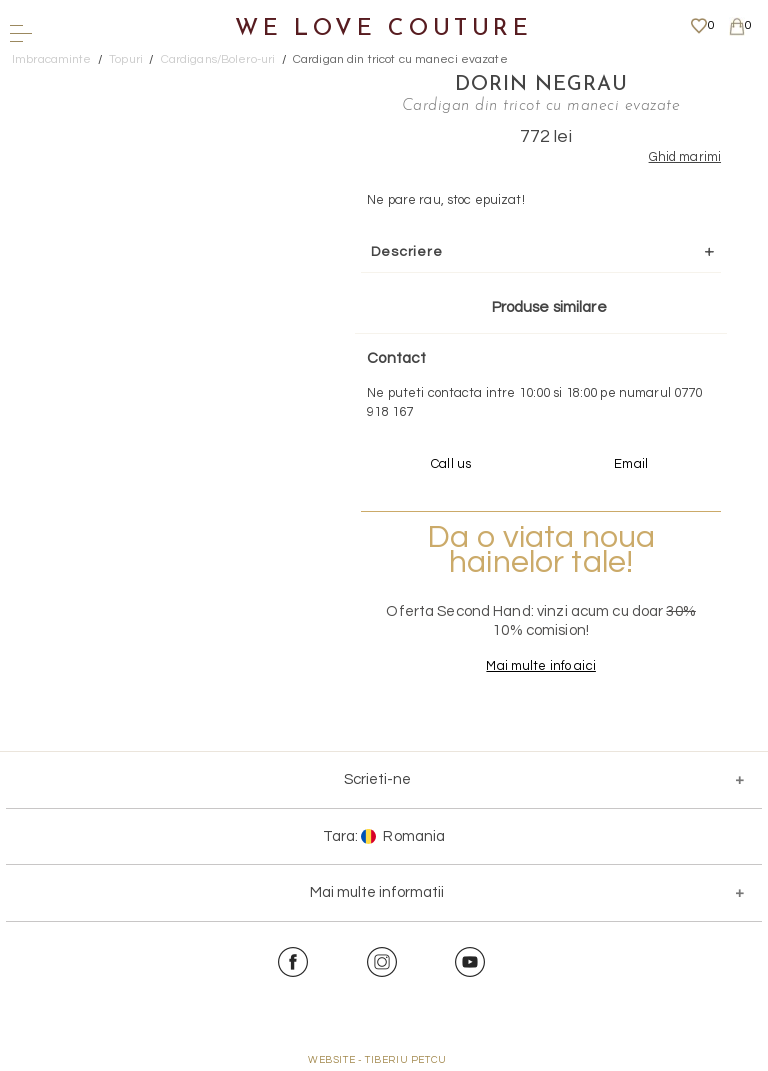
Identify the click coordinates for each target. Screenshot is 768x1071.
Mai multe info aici (539, 666)
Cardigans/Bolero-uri (218, 59)
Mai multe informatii (377, 892)
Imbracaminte (52, 59)
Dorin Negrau (540, 85)
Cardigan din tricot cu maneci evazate (400, 59)
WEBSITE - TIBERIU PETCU (377, 1060)
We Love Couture (383, 29)
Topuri (126, 59)
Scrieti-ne (377, 779)
